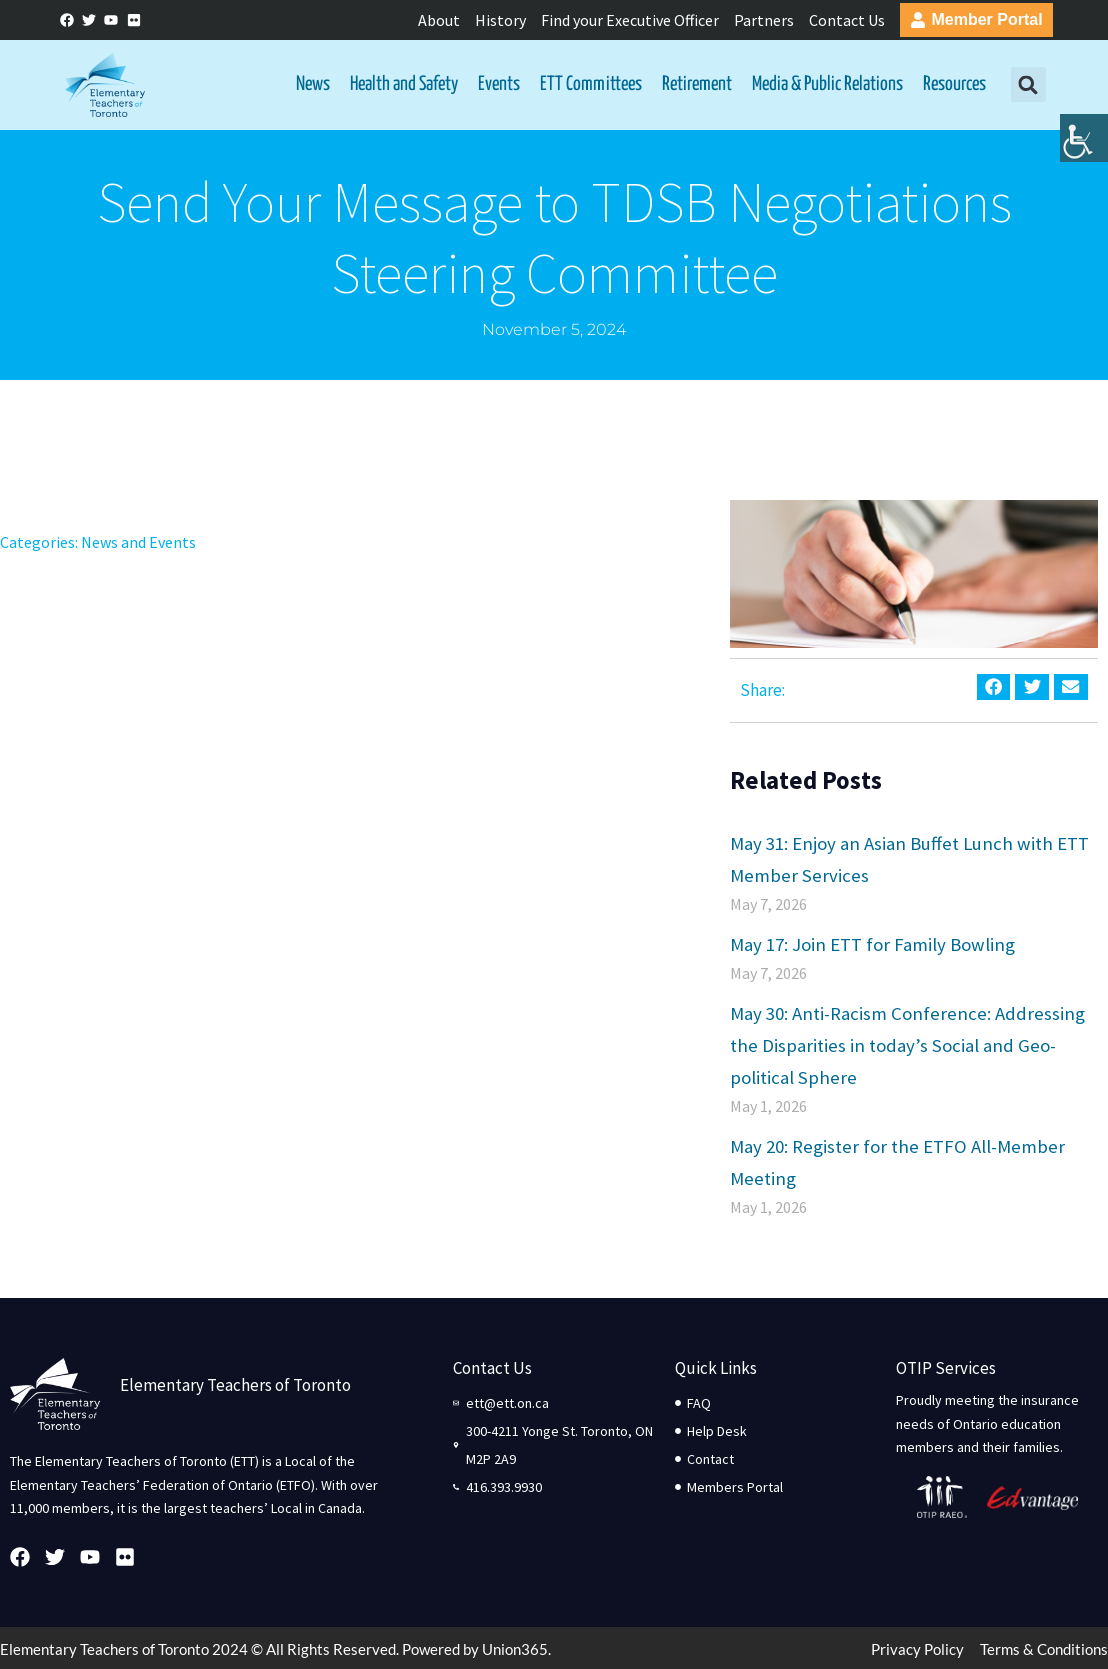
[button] (1028, 85)
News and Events (138, 543)
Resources (954, 84)
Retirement (697, 84)
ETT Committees (591, 84)
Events (499, 84)
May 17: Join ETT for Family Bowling (872, 945)
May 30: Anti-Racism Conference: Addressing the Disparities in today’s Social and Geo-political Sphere (907, 1046)
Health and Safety (404, 84)
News (313, 84)
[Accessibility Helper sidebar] (1084, 154)
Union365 (515, 1650)
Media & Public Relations (827, 84)
